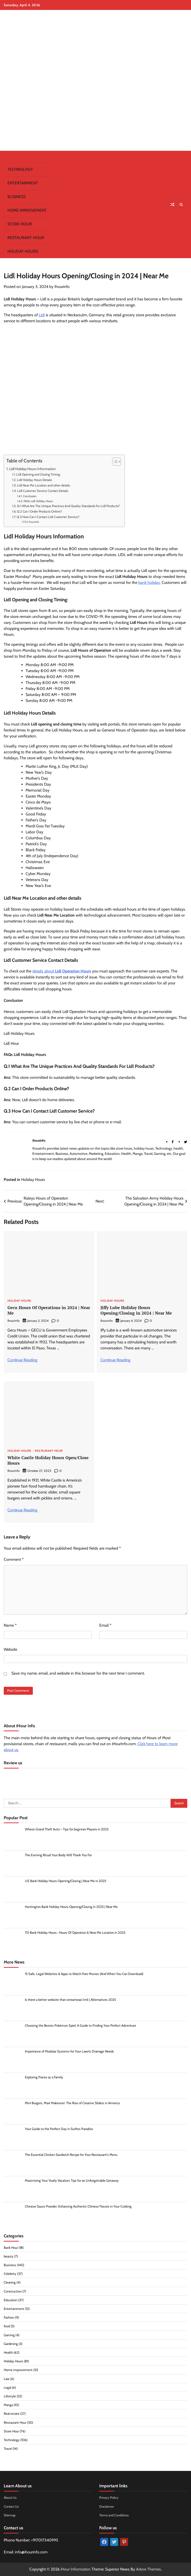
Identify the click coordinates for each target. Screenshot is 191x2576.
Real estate (11, 2414)
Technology (20, 169)
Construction (13, 2292)
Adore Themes (148, 2569)
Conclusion (30, 496)
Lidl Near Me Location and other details (43, 485)
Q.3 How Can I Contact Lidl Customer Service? (48, 517)
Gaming (9, 2335)
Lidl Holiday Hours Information (32, 469)
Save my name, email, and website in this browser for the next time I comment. (78, 1673)
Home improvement (27, 210)
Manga (8, 2405)
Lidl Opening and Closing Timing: (38, 474)
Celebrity (10, 2274)
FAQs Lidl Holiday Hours (38, 501)
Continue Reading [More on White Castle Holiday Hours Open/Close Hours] (22, 1510)
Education (11, 2300)
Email (105, 1625)
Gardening (11, 2344)
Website (10, 1649)
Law (6, 2379)
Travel (8, 2449)
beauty (8, 2256)
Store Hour (19, 224)
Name (10, 1625)
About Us (10, 2498)
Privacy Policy (109, 2498)
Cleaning (10, 2283)
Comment (14, 1559)
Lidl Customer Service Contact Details (42, 491)
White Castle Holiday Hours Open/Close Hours (48, 1460)
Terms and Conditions (114, 2515)
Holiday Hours (22, 251)
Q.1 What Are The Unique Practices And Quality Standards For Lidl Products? (68, 506)
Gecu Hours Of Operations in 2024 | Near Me (48, 1310)
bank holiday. (149, 582)
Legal (7, 2388)
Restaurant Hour (25, 237)
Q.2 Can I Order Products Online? (39, 511)
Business (16, 196)
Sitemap (10, 2515)
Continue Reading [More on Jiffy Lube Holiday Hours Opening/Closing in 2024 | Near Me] (115, 1360)
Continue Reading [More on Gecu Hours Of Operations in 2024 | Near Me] (22, 1360)
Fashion (9, 2318)
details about (61, 971)
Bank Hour (11, 2248)
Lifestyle (10, 2397)
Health (8, 2353)
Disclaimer (106, 2507)
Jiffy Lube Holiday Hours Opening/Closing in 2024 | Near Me (136, 1310)
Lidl (42, 315)
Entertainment (22, 183)
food (7, 2327)
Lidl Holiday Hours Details (34, 480)
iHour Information (76, 2569)
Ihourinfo (62, 286)
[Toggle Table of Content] (114, 461)
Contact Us (12, 2507)
